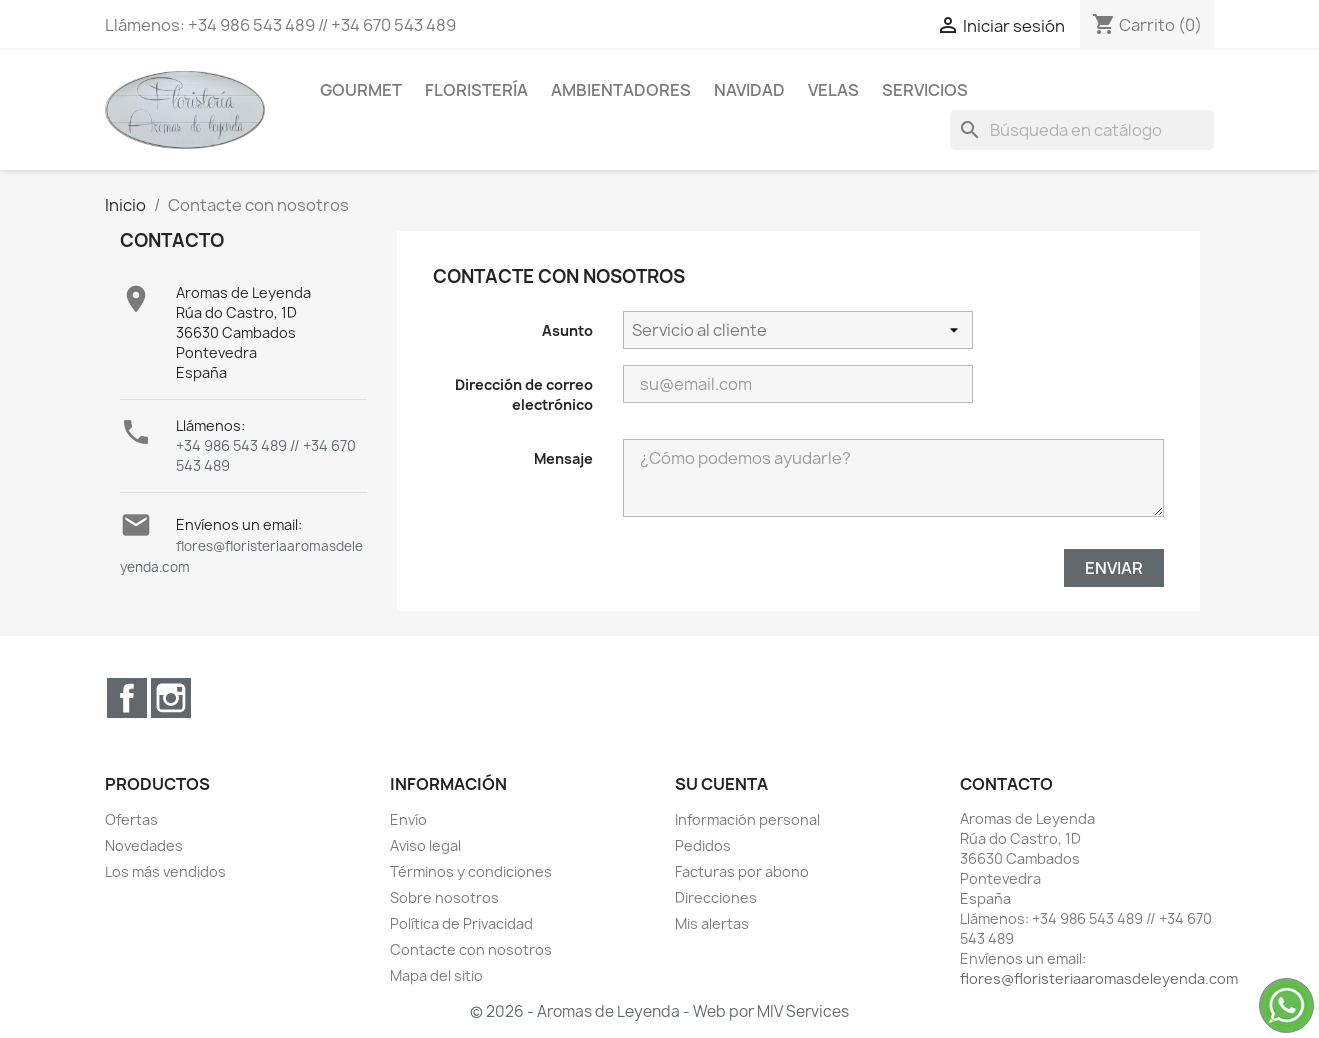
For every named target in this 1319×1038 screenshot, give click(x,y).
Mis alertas (712, 923)
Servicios (925, 90)
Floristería (476, 90)
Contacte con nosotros (471, 949)
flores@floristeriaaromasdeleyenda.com (1099, 978)
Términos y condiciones (471, 871)
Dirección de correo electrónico (524, 394)
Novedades (144, 845)
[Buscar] (1082, 130)
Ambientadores (621, 90)
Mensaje (563, 458)
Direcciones (716, 897)
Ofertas (131, 819)
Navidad (749, 90)
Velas (833, 90)
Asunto (567, 330)
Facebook (127, 698)
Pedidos (703, 845)
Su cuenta (721, 784)
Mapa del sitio (436, 975)
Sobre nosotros (444, 897)
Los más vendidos (165, 871)
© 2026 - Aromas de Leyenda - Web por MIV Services (659, 1011)
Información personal (747, 819)
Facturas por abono (742, 871)
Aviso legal (425, 845)
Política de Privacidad (461, 923)
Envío (408, 819)
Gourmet (361, 90)
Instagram (171, 698)
